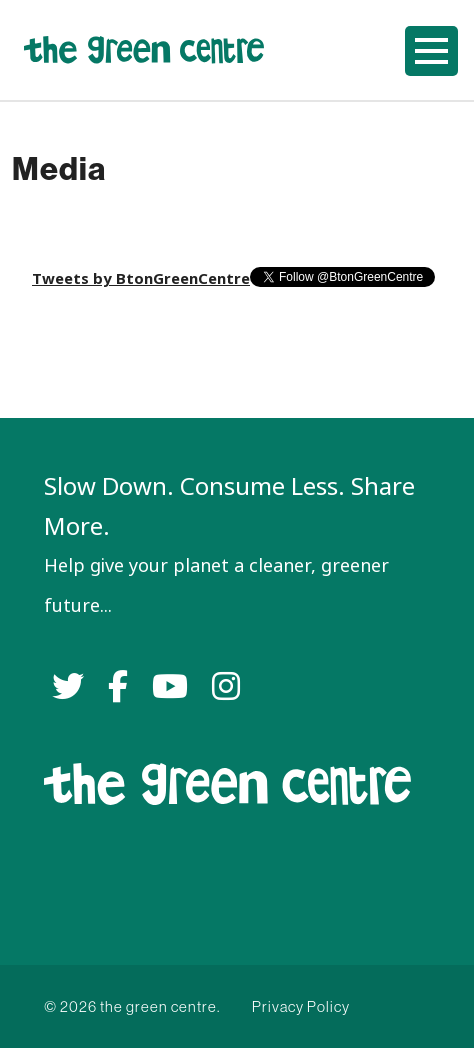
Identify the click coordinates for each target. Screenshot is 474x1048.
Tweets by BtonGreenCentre (141, 278)
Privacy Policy (301, 1006)
